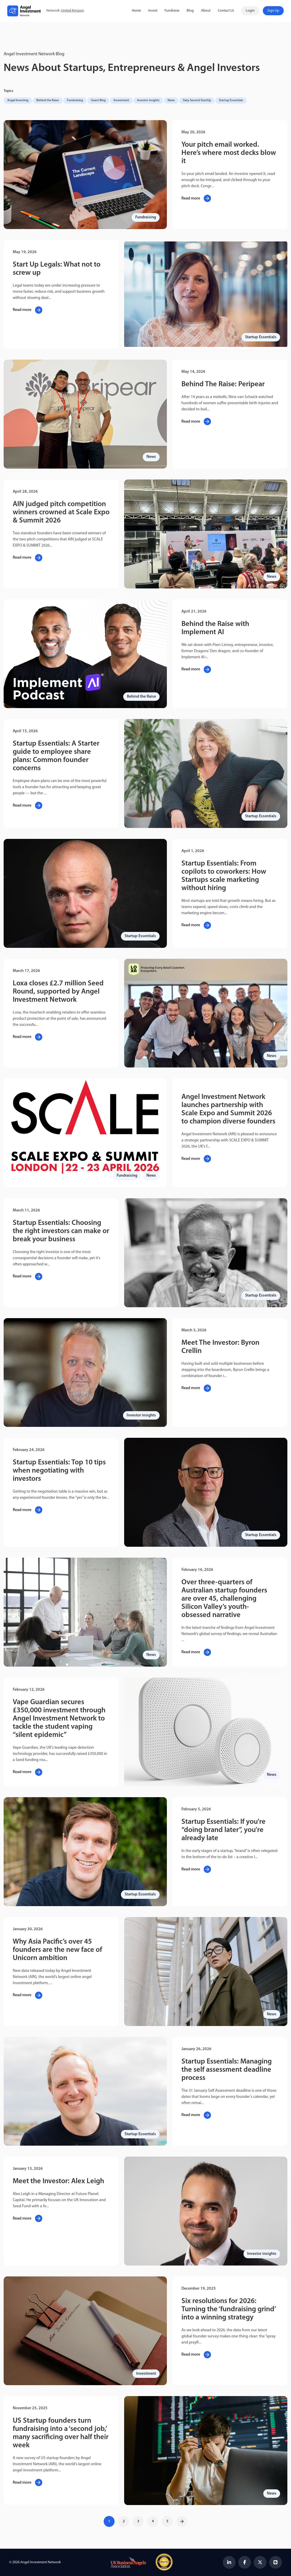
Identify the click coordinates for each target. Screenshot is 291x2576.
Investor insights (148, 100)
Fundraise (172, 11)
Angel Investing (17, 100)
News (171, 100)
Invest (152, 11)
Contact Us (226, 11)
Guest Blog (98, 100)
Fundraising (75, 100)
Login (250, 11)
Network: (65, 11)
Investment (121, 100)
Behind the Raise (47, 100)
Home (136, 11)
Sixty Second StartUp (197, 100)
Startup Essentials (231, 100)
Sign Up (273, 11)
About (206, 11)
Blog (190, 11)
